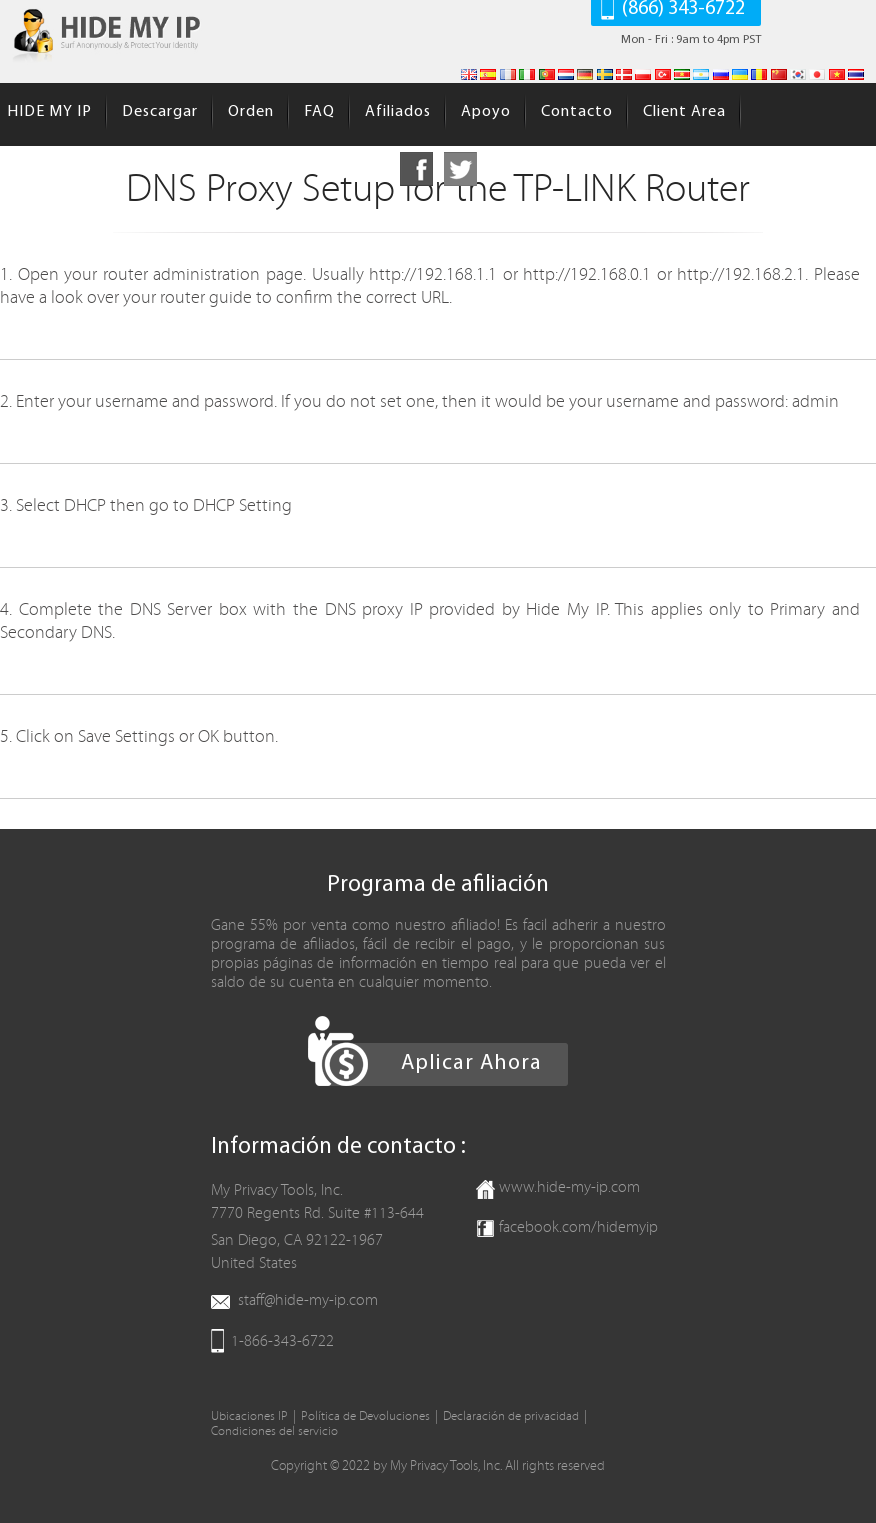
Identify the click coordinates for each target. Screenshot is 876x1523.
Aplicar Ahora (471, 1063)
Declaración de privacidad (511, 1416)
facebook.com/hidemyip (578, 1227)
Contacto (577, 112)
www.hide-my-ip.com (569, 1187)
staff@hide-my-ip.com (308, 1300)
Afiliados (398, 112)
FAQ (319, 112)
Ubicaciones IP (249, 1416)
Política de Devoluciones (365, 1416)
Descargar (160, 112)
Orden (251, 112)
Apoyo (486, 112)
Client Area (684, 112)
